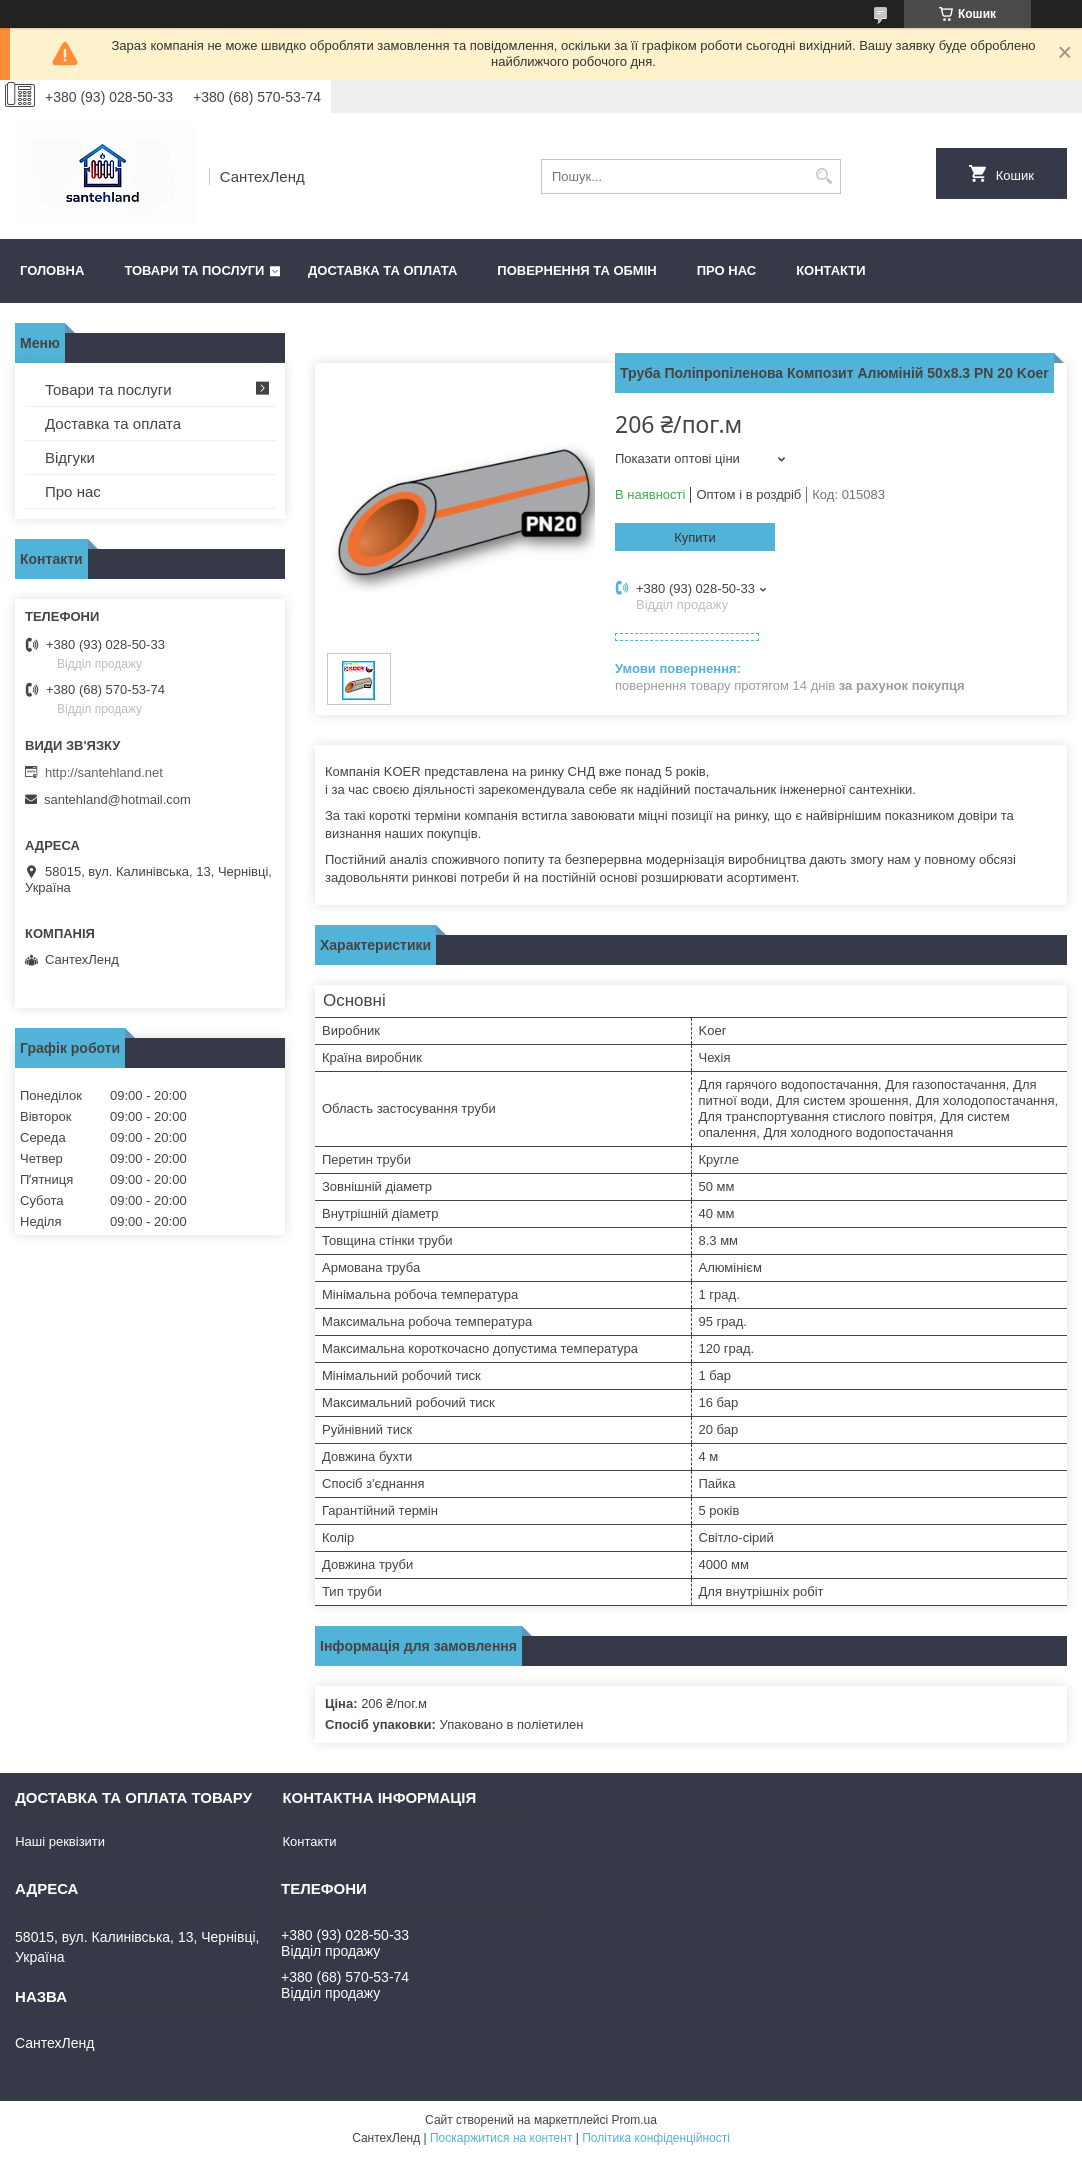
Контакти (831, 270)
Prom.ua (634, 2120)
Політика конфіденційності (656, 2138)
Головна (52, 270)
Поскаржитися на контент (501, 2138)
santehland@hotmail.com (117, 799)
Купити (695, 537)
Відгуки (70, 457)
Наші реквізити (60, 1841)
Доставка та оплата (382, 270)
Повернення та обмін (576, 270)
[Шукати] (823, 176)
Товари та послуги (194, 270)
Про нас (726, 270)
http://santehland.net (104, 772)
